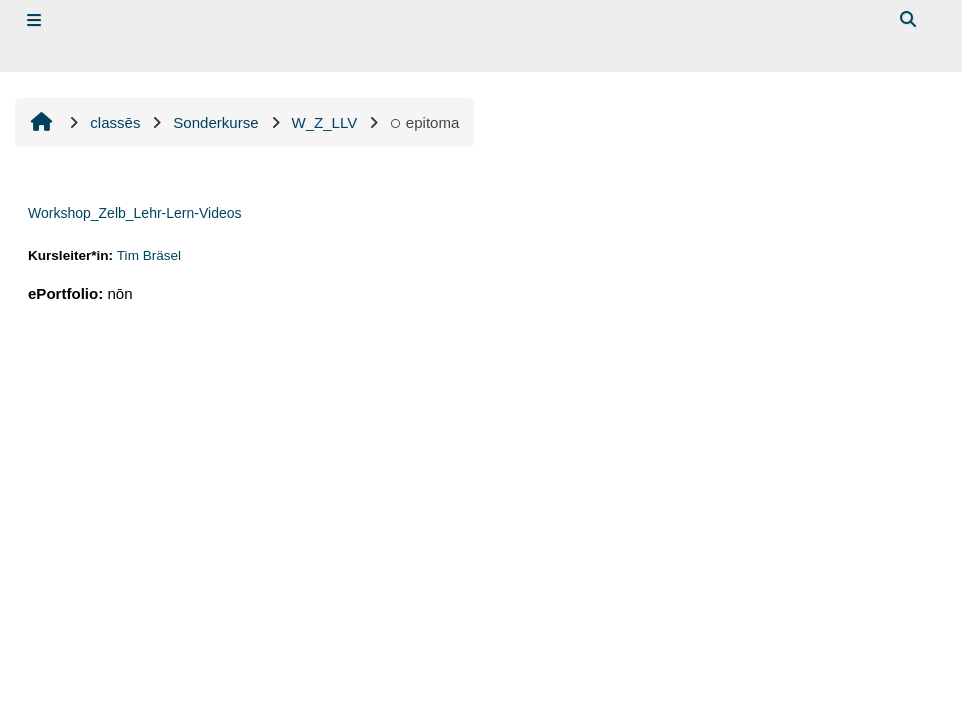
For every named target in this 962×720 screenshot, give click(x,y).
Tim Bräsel (149, 255)
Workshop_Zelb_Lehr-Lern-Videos (135, 213)
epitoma (424, 122)
